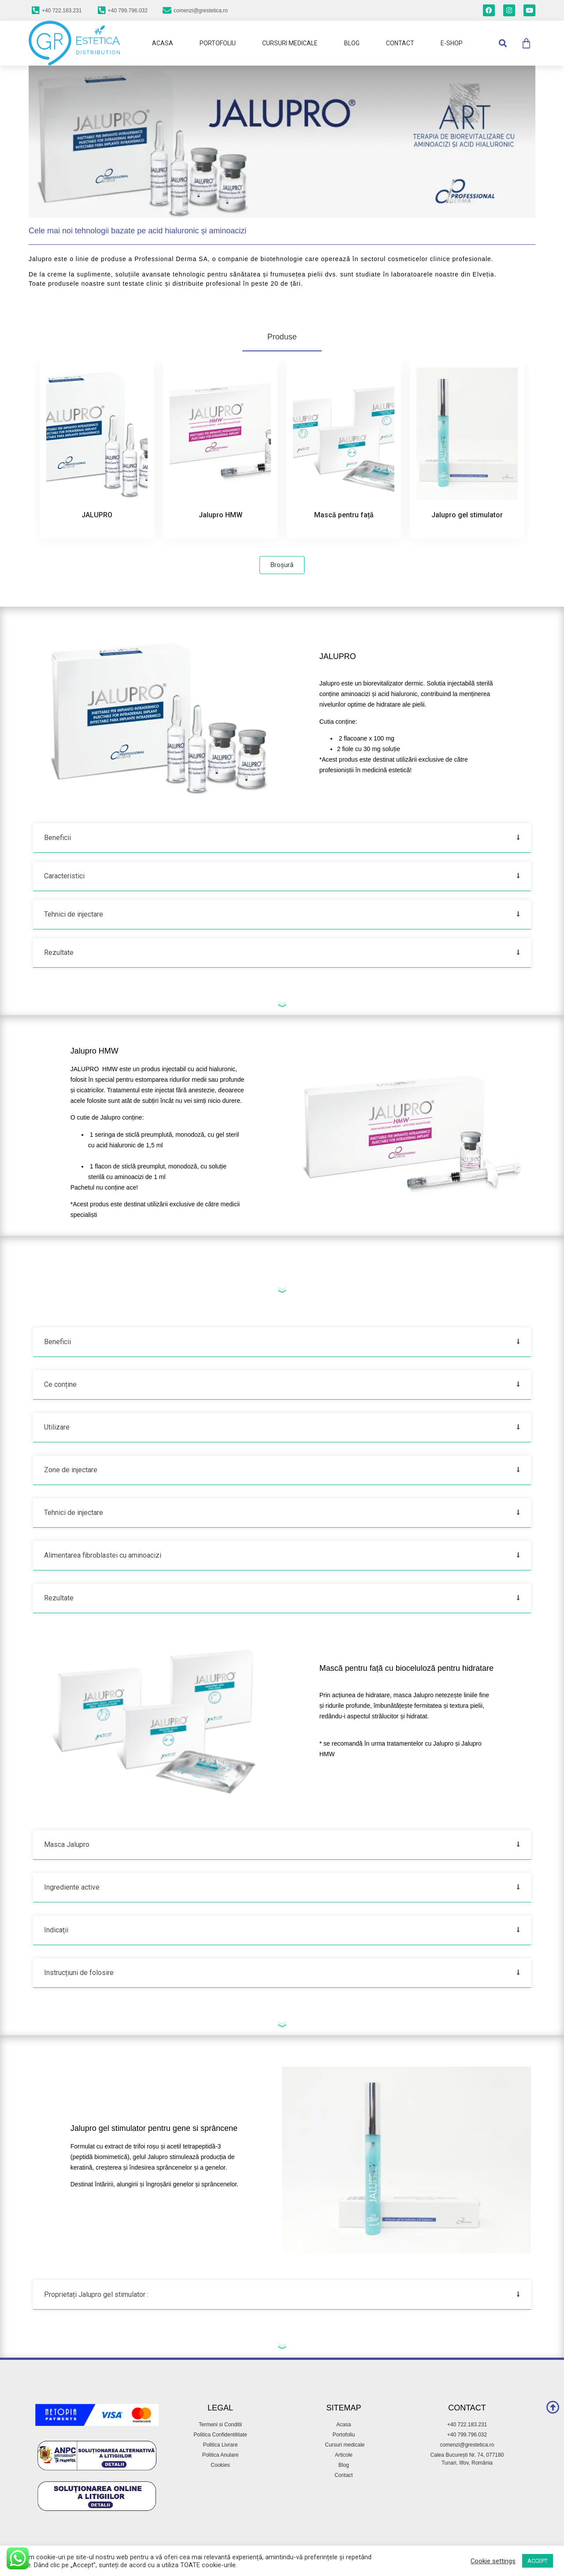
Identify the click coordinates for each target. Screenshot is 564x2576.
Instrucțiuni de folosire (79, 1972)
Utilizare (57, 1427)
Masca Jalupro (66, 1844)
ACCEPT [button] (537, 2561)
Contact (400, 43)
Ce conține (60, 1384)
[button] (503, 43)
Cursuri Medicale (290, 43)
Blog (352, 43)
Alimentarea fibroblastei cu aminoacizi (102, 1555)
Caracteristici (64, 876)
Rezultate (59, 952)
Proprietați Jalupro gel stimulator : (96, 2294)
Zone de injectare (70, 1470)
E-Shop (452, 43)
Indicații (56, 1930)
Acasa (162, 43)
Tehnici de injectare (73, 914)
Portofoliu (218, 43)
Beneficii (57, 837)
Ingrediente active (72, 1887)
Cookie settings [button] (493, 2561)
